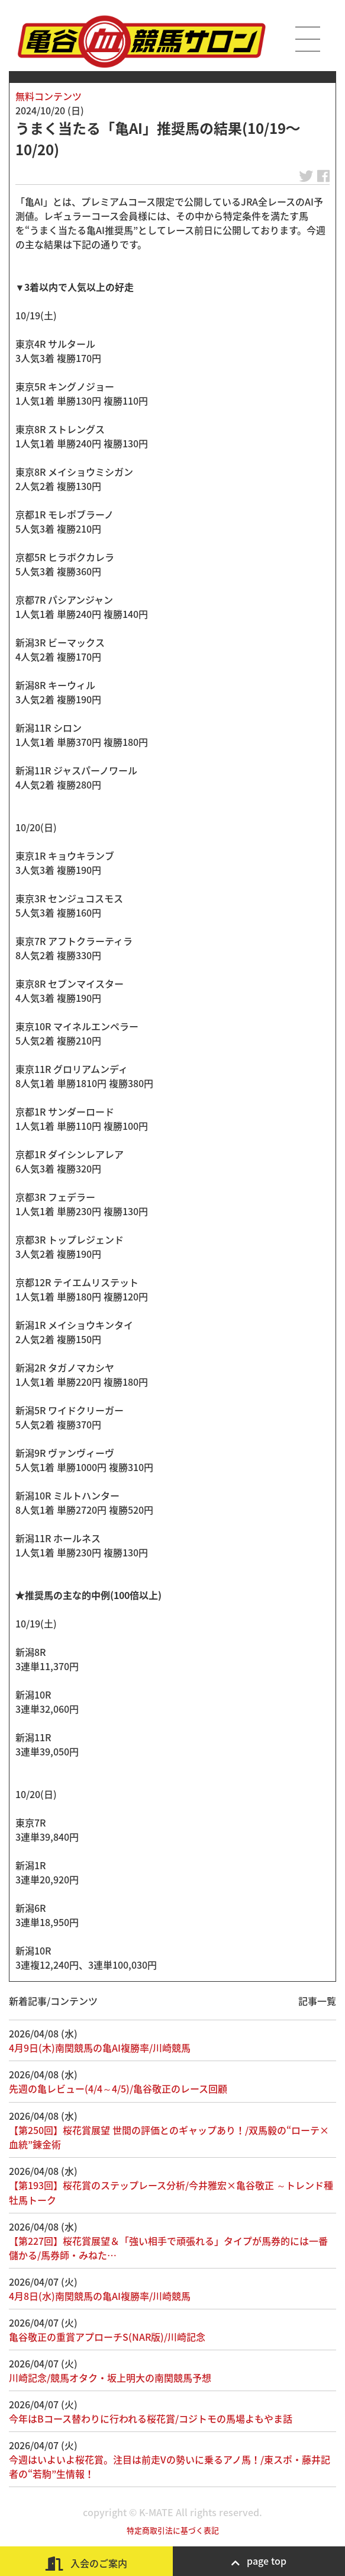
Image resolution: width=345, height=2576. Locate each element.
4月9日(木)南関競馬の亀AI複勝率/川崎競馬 (100, 2047)
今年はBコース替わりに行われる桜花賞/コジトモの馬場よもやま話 (150, 2418)
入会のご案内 (86, 2563)
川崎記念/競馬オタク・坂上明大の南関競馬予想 (110, 2377)
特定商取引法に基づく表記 (173, 2530)
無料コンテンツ (48, 96)
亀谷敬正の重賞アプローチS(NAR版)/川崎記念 (107, 2337)
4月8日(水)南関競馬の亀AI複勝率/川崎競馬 (100, 2296)
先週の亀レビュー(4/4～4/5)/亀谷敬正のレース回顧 (118, 2088)
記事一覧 (317, 2001)
